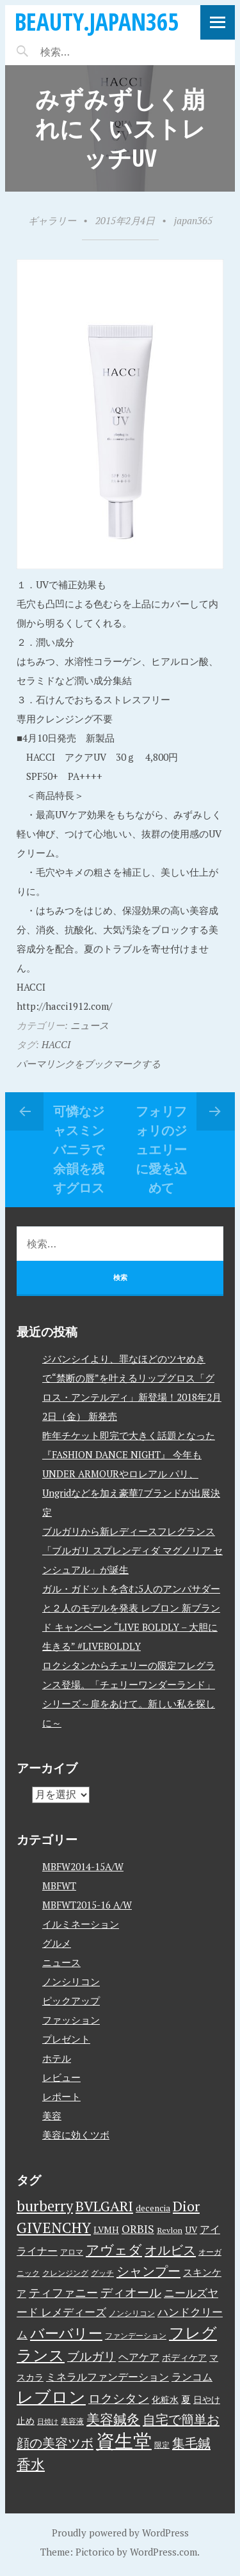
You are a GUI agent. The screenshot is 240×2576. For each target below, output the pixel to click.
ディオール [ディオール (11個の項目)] (130, 2292)
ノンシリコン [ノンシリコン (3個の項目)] (132, 2313)
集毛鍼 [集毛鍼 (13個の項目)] (191, 2442)
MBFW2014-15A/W (83, 1866)
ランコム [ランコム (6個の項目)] (192, 2377)
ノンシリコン (71, 1981)
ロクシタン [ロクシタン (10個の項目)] (118, 2398)
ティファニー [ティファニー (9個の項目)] (63, 2292)
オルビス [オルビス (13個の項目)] (170, 2250)
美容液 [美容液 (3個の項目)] (72, 2421)
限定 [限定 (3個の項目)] (162, 2444)
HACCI (56, 1044)
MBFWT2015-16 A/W (87, 1904)
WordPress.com (163, 2551)
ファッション (71, 2019)
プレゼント (66, 2038)
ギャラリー (52, 220)
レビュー (61, 2077)
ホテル (56, 2058)
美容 (51, 2115)
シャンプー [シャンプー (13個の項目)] (148, 2271)
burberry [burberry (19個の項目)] (45, 2206)
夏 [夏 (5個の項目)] (186, 2399)
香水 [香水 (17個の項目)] (31, 2464)
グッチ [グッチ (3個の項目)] (102, 2272)
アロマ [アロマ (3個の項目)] (71, 2251)
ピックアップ (71, 2000)
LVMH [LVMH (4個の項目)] (106, 2230)
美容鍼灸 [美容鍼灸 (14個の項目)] (113, 2419)
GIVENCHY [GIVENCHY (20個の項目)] (54, 2227)
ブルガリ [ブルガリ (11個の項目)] (91, 2356)
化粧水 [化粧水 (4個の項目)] (165, 2399)
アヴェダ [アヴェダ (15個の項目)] (114, 2250)
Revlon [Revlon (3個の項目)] (169, 2230)
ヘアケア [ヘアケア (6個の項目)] (138, 2357)
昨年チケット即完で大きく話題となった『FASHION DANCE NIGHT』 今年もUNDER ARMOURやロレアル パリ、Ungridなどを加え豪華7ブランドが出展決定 (131, 1473)
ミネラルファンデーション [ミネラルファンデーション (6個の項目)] (107, 2377)
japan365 (193, 220)
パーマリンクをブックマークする (89, 1063)
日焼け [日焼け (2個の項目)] (47, 2421)
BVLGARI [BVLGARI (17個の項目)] (104, 2206)
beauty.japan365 (97, 21)
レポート (61, 2096)
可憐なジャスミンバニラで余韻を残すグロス (78, 1149)
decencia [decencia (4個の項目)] (153, 2208)
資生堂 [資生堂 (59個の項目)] (124, 2440)
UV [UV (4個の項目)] (191, 2230)
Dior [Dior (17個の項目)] (186, 2206)
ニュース (89, 1025)
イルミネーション (80, 1923)
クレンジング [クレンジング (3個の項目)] (65, 2272)
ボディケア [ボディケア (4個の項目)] (184, 2357)
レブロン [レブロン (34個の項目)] (51, 2396)
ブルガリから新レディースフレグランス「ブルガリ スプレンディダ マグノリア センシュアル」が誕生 (132, 1550)
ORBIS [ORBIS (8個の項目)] (138, 2229)
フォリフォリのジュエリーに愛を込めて (161, 1149)
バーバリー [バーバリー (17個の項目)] (66, 2333)
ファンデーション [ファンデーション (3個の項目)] (135, 2335)
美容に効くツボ (75, 2134)
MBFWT (59, 1885)
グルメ (56, 1943)
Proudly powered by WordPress (120, 2532)
